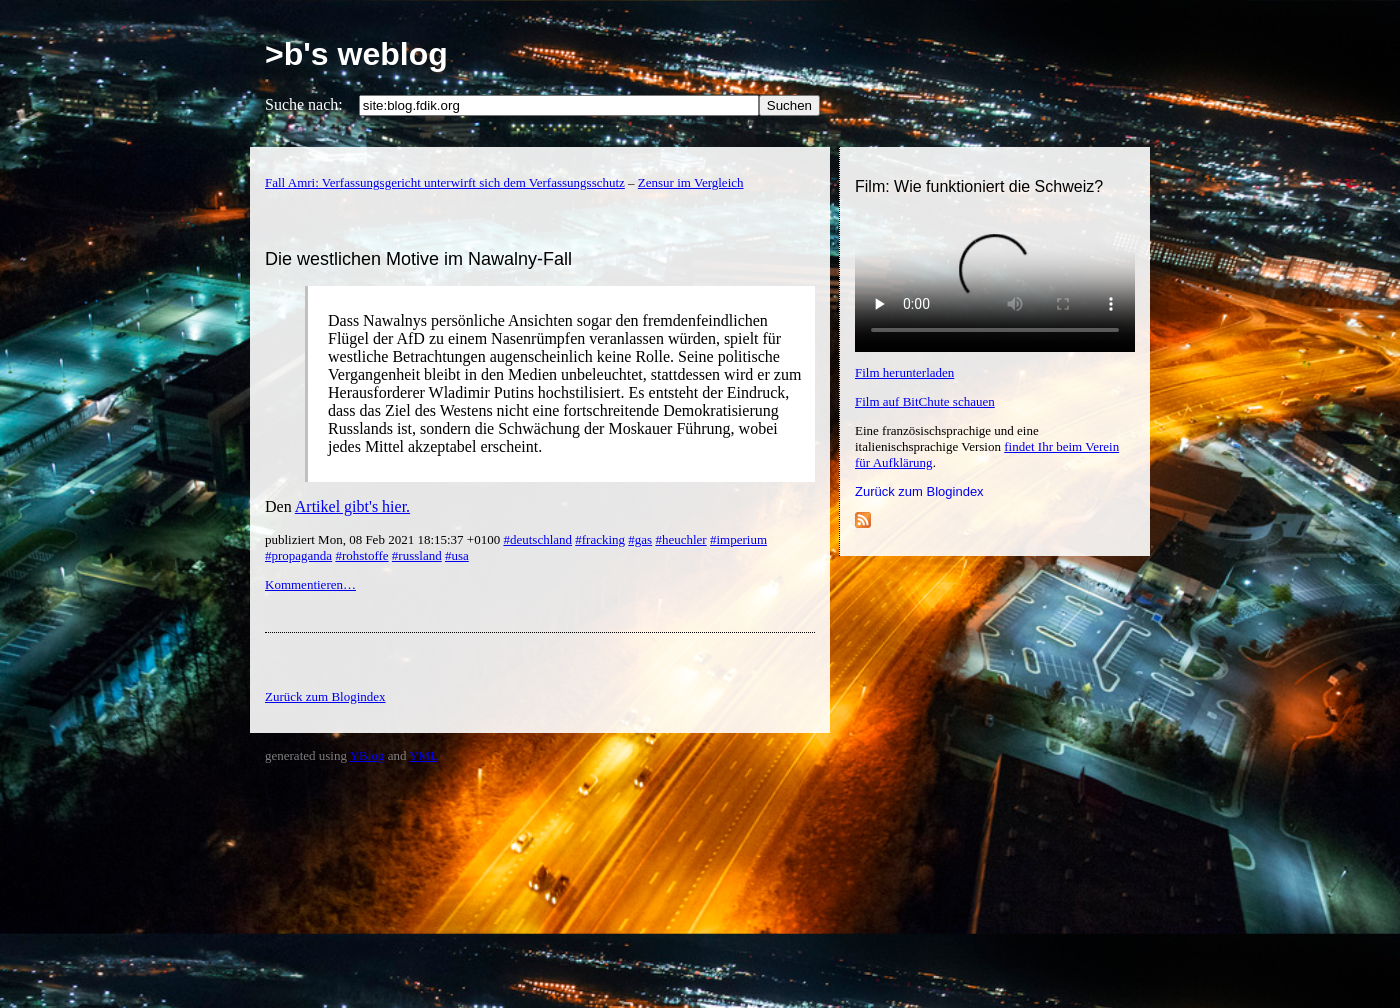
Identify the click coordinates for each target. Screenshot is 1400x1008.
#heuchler (680, 539)
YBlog (367, 755)
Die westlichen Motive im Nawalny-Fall (418, 259)
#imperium (738, 539)
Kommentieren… (310, 584)
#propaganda (298, 555)
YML (423, 755)
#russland (417, 555)
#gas (640, 539)
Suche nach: (304, 104)
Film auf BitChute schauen (925, 401)
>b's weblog (356, 54)
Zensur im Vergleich (691, 182)
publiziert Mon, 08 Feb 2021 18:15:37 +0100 (384, 539)
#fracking (600, 539)
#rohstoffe (361, 555)
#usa (457, 555)
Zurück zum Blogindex (919, 491)
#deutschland (537, 539)
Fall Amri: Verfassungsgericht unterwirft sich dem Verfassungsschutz (445, 182)
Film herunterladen (904, 372)
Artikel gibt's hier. (352, 506)
